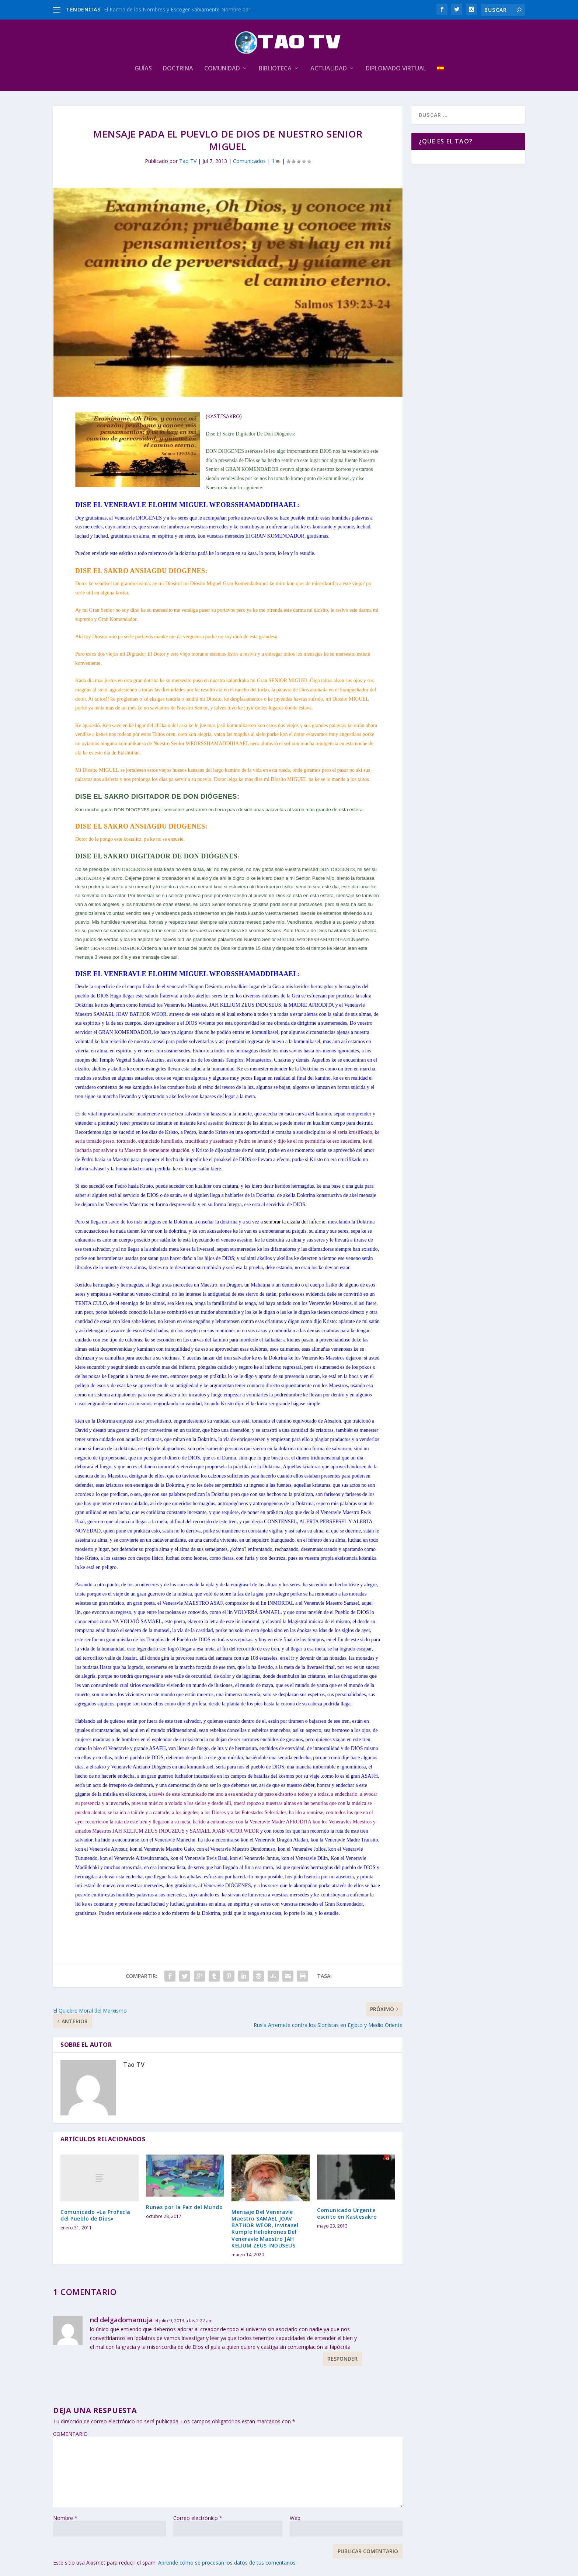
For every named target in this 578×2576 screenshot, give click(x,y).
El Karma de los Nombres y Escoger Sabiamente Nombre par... (179, 9)
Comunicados (249, 160)
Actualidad (328, 68)
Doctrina (178, 68)
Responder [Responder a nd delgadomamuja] (342, 2358)
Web (295, 2517)
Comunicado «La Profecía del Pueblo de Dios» (95, 2215)
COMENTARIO (70, 2433)
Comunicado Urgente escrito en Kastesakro (347, 2213)
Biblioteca (275, 68)
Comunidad (222, 68)
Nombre (65, 2517)
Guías (143, 68)
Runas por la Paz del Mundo (184, 2207)
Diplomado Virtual (396, 68)
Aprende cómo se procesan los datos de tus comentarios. (227, 2562)
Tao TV (187, 160)
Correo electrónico (197, 2517)
